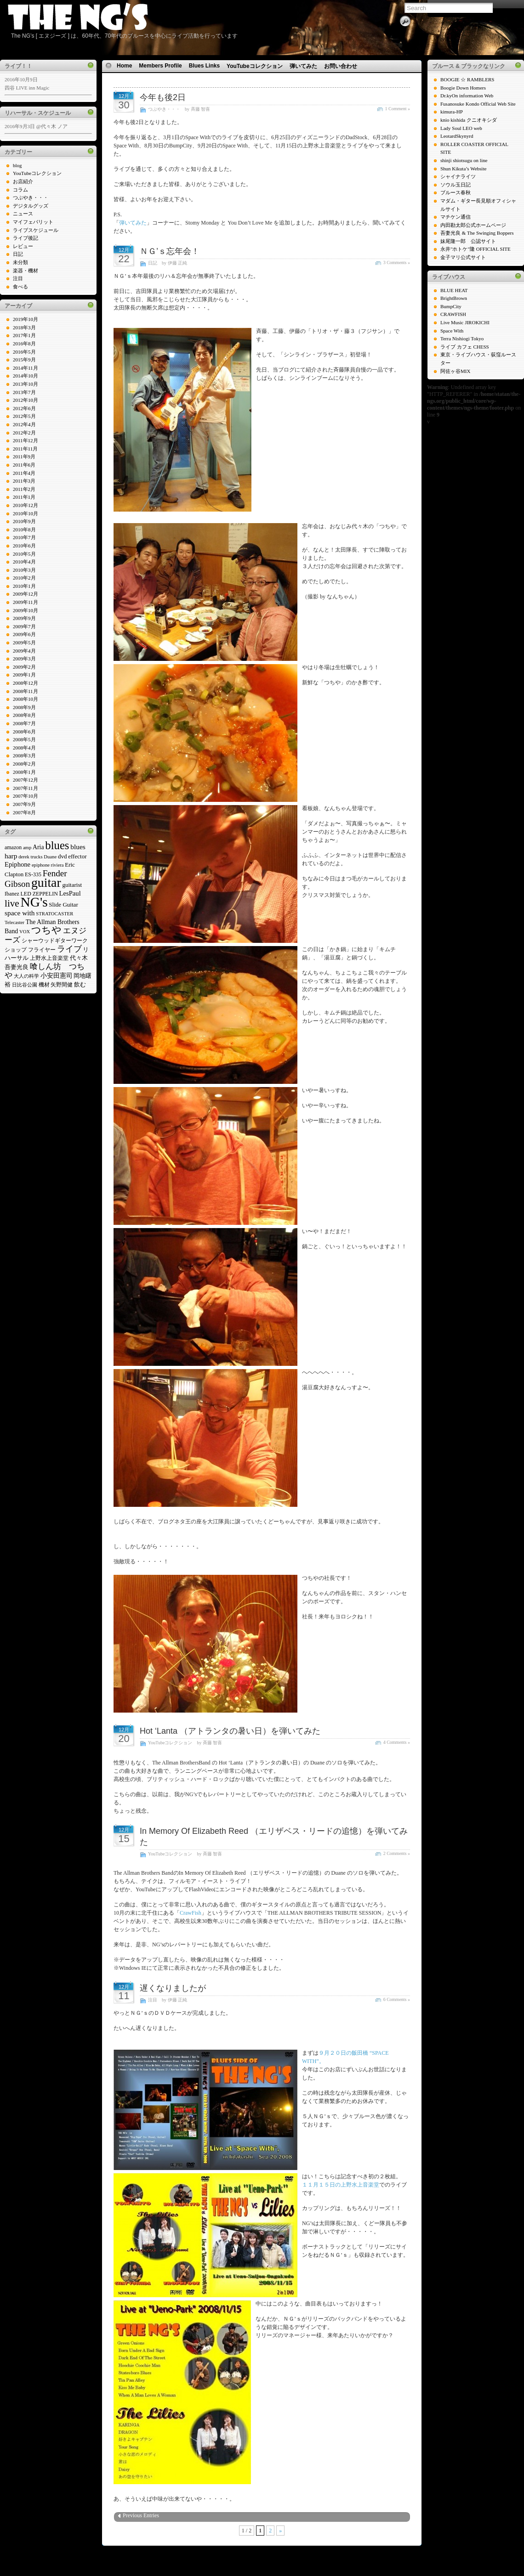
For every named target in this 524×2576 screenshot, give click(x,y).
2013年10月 (25, 384)
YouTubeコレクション (37, 173)
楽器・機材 (25, 270)
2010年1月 (24, 586)
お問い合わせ (340, 66)
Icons (259, 2548)
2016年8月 (24, 343)
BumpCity (450, 306)
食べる (20, 286)
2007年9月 (24, 804)
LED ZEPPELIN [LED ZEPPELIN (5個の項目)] (39, 894)
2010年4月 (24, 561)
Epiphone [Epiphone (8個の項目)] (17, 864)
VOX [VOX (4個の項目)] (24, 931)
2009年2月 (24, 667)
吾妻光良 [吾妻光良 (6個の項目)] (16, 967)
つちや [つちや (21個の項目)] (46, 930)
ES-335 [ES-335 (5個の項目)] (33, 874)
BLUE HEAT (454, 290)
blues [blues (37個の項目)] (57, 845)
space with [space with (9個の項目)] (20, 913)
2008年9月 (24, 707)
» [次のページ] (280, 2530)
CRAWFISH (453, 314)
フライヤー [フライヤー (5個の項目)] (42, 950)
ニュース (23, 213)
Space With (451, 330)
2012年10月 (25, 400)
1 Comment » (397, 108)
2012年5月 (24, 416)
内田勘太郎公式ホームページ (473, 225)
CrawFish (190, 1913)
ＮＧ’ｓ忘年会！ (169, 251)
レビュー (23, 246)
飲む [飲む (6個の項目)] (80, 984)
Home (124, 65)
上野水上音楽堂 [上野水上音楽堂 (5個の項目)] (49, 958)
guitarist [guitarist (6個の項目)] (72, 884)
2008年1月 (24, 772)
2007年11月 (25, 788)
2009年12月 (25, 594)
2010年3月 (24, 570)
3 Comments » (396, 262)
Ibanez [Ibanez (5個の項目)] (12, 894)
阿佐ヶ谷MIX (455, 371)
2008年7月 (24, 723)
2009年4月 (24, 651)
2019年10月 (25, 319)
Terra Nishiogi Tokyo (462, 338)
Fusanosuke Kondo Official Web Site (478, 104)
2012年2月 (24, 432)
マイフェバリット (33, 222)
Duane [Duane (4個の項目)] (50, 856)
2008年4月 (24, 747)
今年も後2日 (163, 97)
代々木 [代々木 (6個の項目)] (79, 957)
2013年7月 (24, 392)
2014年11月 (25, 368)
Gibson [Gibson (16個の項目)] (17, 884)
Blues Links (204, 65)
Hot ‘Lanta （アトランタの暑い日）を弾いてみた (230, 1731)
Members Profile (160, 65)
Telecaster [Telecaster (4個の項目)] (14, 922)
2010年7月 (24, 537)
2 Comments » (396, 1853)
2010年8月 (24, 529)
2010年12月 (25, 505)
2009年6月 (24, 634)
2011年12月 (25, 440)
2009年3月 (24, 658)
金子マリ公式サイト (463, 257)
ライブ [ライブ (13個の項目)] (69, 948)
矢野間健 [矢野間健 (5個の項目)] (62, 984)
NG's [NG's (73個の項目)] (34, 902)
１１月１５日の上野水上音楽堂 (340, 2184)
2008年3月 (24, 755)
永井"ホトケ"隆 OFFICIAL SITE (475, 249)
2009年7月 (24, 626)
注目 (18, 278)
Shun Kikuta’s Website (463, 168)
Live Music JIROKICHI (465, 322)
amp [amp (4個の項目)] (27, 847)
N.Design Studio (283, 2548)
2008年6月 (24, 731)
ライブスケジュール (35, 230)
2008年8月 (24, 715)
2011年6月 (24, 465)
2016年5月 (24, 352)
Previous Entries (141, 2515)
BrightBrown (453, 298)
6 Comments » (396, 1999)
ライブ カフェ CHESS (464, 346)
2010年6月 (24, 545)
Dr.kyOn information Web (466, 95)
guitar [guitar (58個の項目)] (46, 882)
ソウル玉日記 (455, 184)
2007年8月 (24, 812)
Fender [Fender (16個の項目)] (55, 873)
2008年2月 (24, 764)
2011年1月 (24, 497)
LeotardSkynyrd (456, 136)
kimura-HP (451, 111)
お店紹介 (23, 181)
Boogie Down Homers (463, 87)
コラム (20, 189)
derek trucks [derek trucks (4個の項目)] (30, 856)
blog (17, 165)
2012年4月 (24, 424)
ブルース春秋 (455, 192)
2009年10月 (25, 610)
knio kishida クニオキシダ (468, 120)
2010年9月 (24, 521)
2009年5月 (24, 642)
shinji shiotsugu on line (463, 160)
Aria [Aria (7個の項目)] (38, 847)
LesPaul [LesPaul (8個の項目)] (70, 893)
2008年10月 (25, 699)
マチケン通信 (455, 217)
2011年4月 (24, 473)
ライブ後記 (25, 238)
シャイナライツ (458, 176)
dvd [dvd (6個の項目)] (62, 856)
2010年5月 (24, 554)
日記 (18, 254)
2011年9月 (24, 456)
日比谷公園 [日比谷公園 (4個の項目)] (24, 984)
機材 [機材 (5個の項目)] (44, 984)
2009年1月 (24, 674)
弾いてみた (303, 66)
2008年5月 (24, 739)
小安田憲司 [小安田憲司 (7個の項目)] (56, 975)
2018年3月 (24, 327)
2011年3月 (24, 481)
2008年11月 (25, 691)
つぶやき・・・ (30, 197)
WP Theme (240, 2548)
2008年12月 (25, 683)
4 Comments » (396, 1742)
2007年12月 (25, 780)
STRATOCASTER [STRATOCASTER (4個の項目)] (54, 913)
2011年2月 (24, 489)
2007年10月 (25, 796)
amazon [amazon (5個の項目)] (13, 847)
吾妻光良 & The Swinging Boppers (477, 233)
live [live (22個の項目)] (12, 903)
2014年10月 (25, 375)
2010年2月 (24, 578)
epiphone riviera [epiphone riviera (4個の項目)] (48, 865)
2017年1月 (24, 335)
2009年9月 (24, 618)
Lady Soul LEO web (461, 128)
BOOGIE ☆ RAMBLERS (467, 79)
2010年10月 (25, 513)
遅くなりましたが (173, 1988)
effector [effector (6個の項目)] (77, 856)
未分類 (20, 262)
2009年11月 (25, 602)
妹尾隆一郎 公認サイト (468, 241)
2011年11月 (25, 448)
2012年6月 (24, 408)
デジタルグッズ (30, 206)
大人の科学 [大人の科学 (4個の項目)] (26, 976)
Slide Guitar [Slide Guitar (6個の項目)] (63, 904)
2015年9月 (24, 359)
